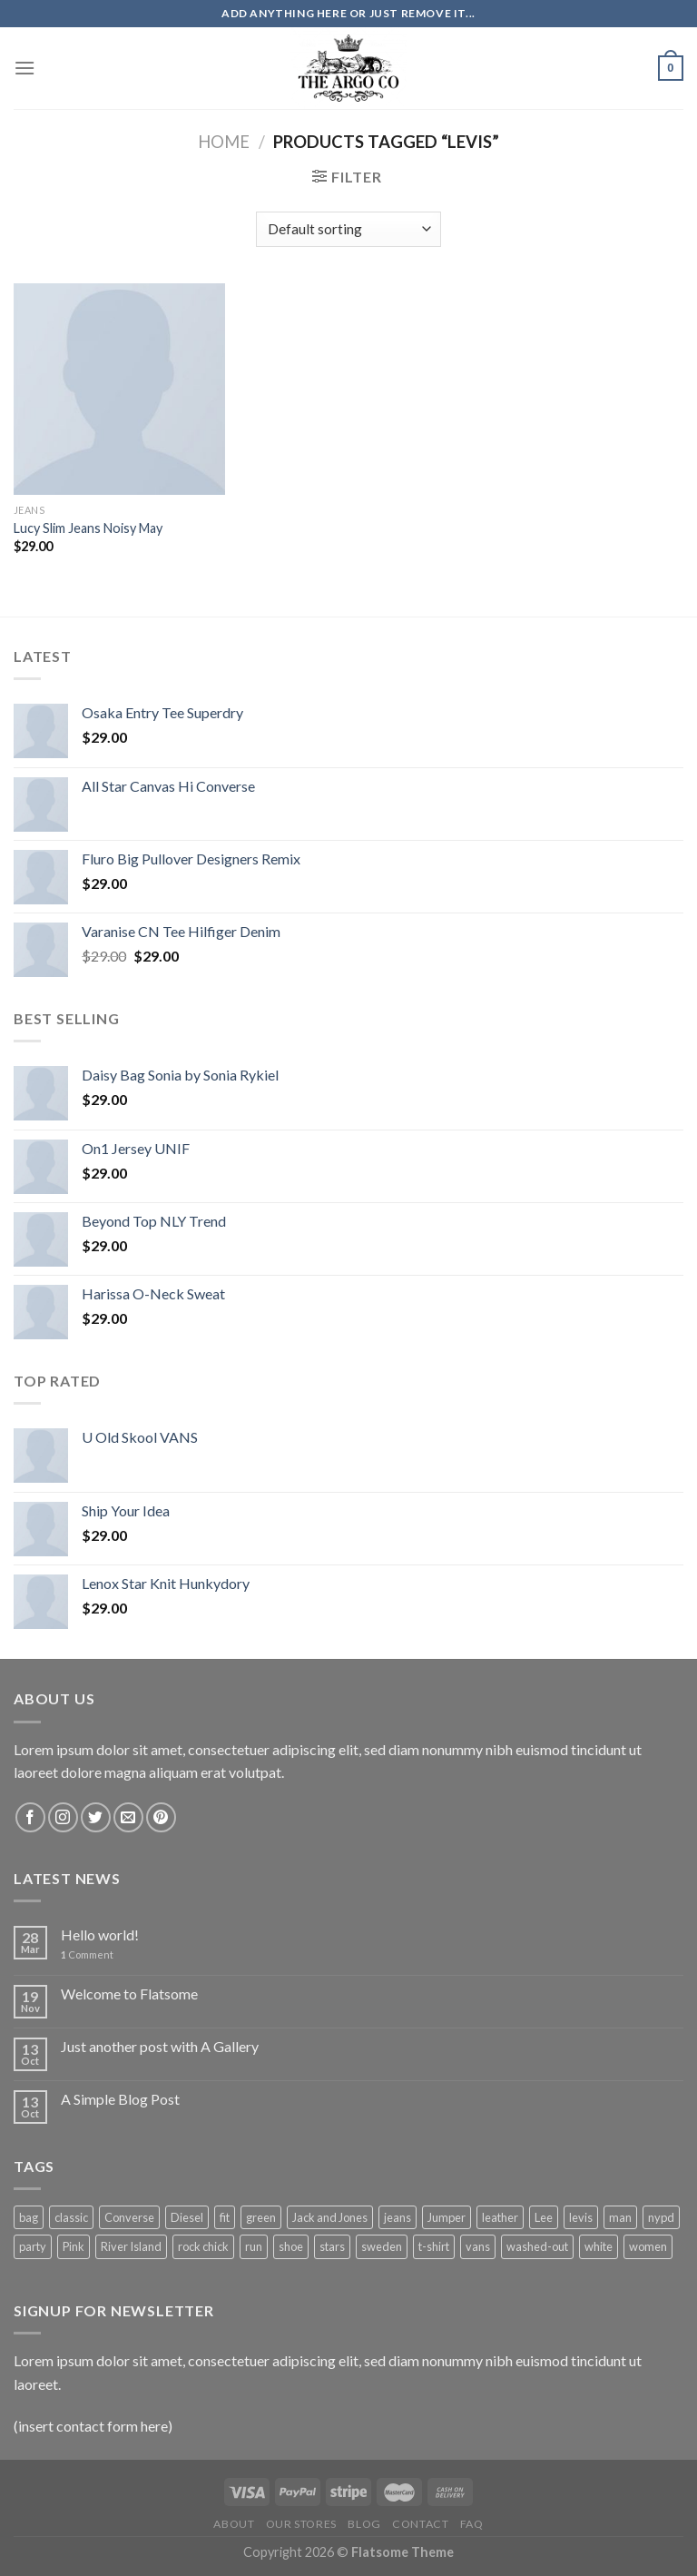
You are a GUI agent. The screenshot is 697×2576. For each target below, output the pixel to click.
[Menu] (24, 67)
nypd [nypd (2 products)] (661, 2217)
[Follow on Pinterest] (161, 1817)
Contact (420, 2524)
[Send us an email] (128, 1817)
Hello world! (100, 1934)
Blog (364, 2524)
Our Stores (301, 2524)
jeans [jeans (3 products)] (397, 2217)
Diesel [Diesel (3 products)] (187, 2217)
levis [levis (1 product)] (581, 2217)
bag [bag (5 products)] (28, 2217)
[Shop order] (348, 229)
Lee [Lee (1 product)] (544, 2217)
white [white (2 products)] (598, 2246)
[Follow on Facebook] (30, 1817)
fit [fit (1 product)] (225, 2217)
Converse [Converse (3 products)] (129, 2217)
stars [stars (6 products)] (332, 2246)
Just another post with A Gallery (160, 2046)
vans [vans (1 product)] (478, 2246)
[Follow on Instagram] (63, 1817)
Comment (87, 1954)
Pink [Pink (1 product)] (73, 2246)
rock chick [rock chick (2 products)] (203, 2246)
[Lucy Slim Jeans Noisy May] (119, 389)
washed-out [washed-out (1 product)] (537, 2246)
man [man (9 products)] (620, 2217)
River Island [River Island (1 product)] (131, 2246)
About (233, 2524)
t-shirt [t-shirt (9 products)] (433, 2246)
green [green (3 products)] (261, 2217)
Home (224, 142)
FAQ (472, 2524)
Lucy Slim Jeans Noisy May (88, 528)
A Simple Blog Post (120, 2098)
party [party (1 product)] (32, 2246)
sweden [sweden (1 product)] (381, 2246)
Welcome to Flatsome (129, 1993)
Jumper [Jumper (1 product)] (446, 2217)
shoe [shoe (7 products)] (291, 2246)
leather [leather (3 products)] (500, 2217)
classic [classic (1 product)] (71, 2217)
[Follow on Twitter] (96, 1817)
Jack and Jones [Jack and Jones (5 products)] (330, 2217)
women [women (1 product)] (648, 2246)
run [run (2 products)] (253, 2246)
